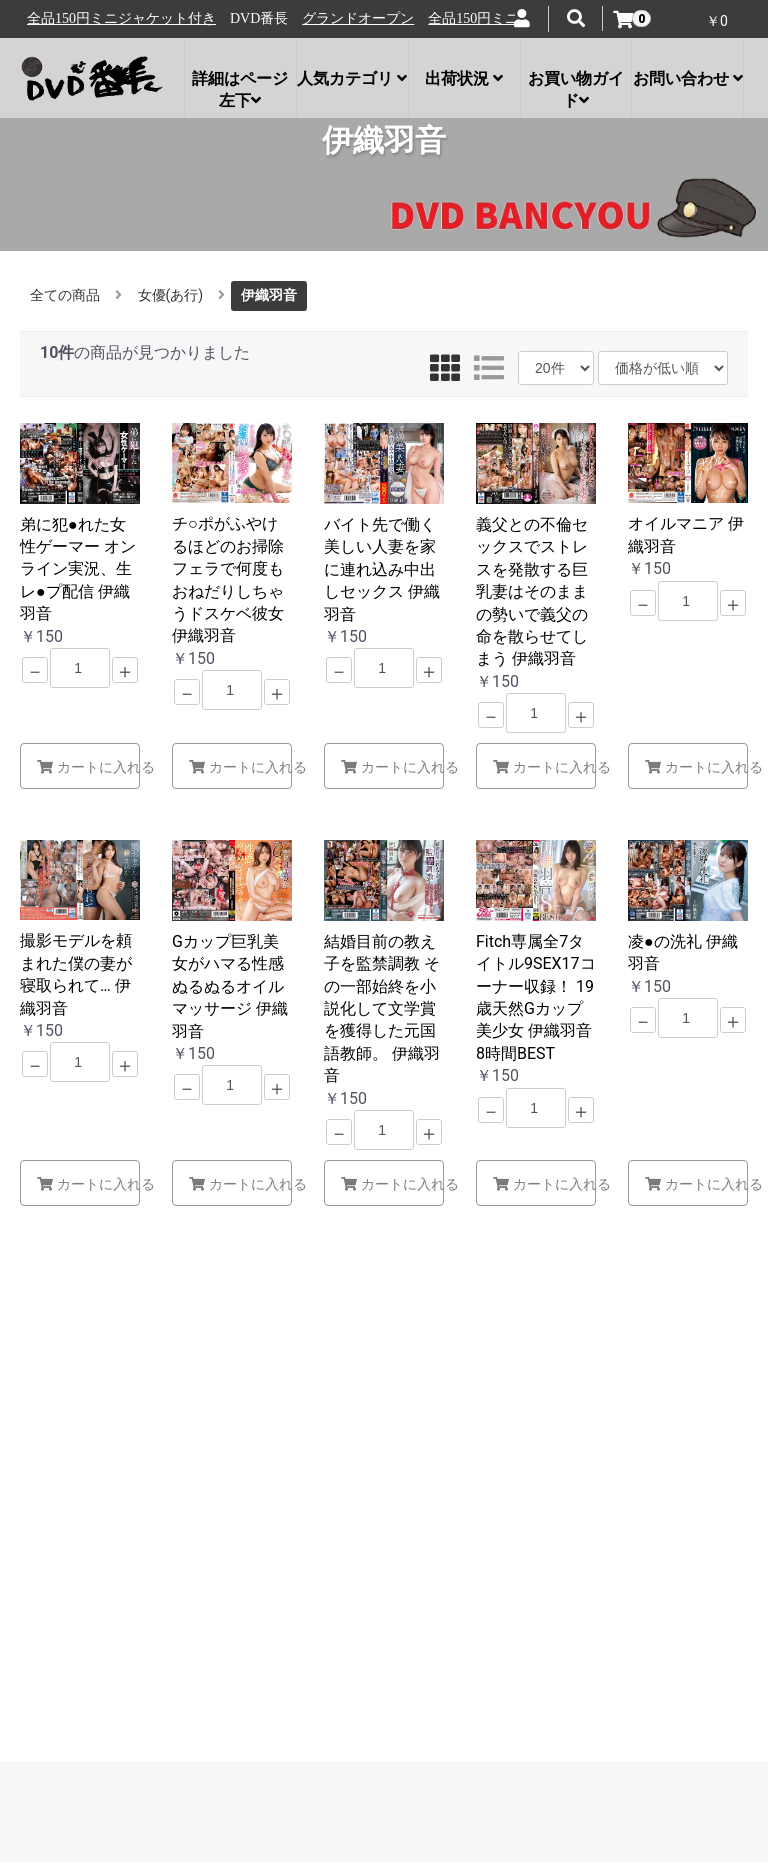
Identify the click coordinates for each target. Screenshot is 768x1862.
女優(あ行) (171, 295)
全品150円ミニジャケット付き (256, 18)
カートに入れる (88, 767)
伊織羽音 (269, 295)
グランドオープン (92, 18)
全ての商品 (65, 295)
